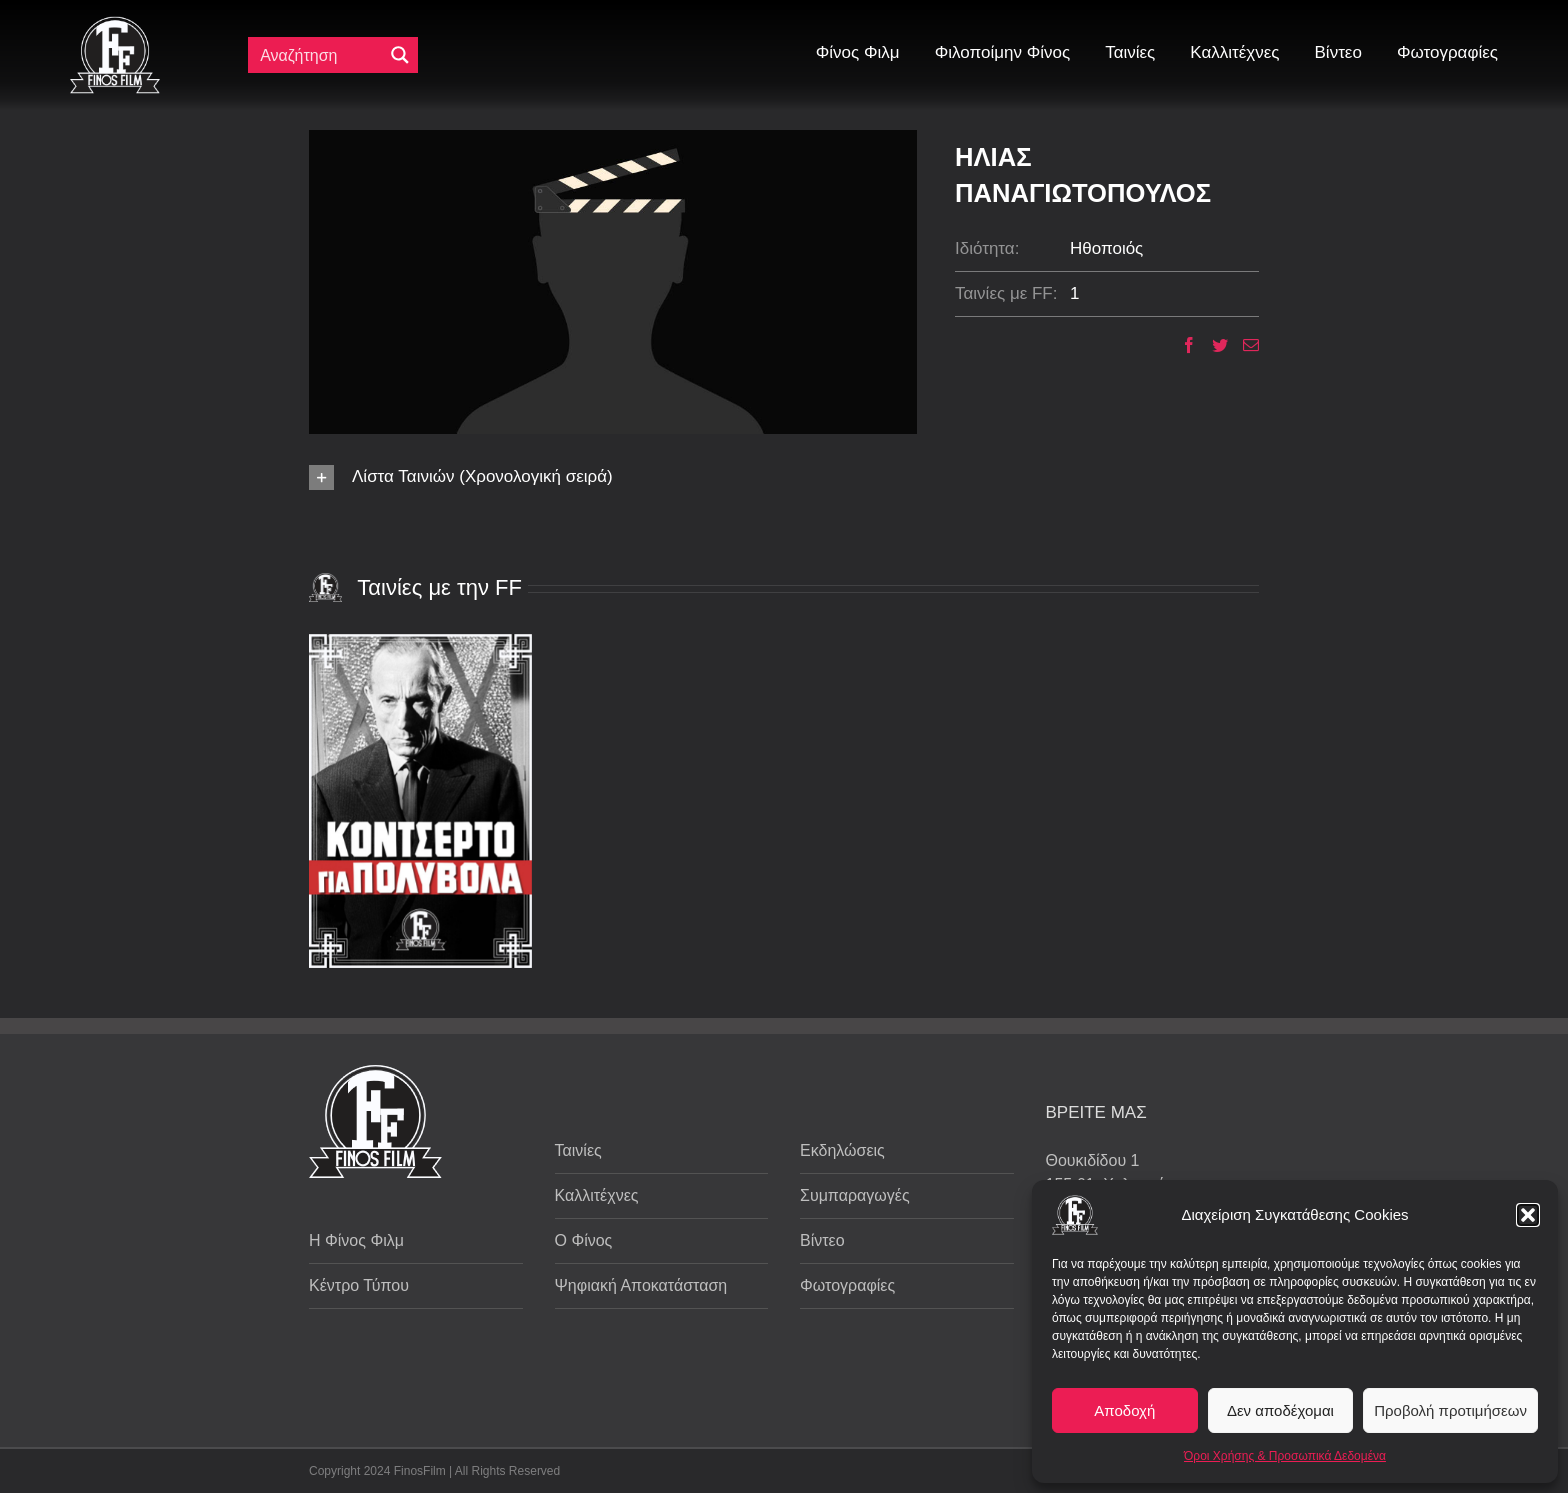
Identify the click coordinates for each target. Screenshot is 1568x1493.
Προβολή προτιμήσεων (1450, 1410)
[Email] (1243, 345)
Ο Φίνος (584, 1240)
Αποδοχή (1124, 1410)
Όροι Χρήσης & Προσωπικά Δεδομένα (1285, 1456)
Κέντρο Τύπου (359, 1285)
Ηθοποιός (1106, 248)
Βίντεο (822, 1240)
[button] (1528, 1215)
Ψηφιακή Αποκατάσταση (641, 1285)
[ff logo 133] (115, 24)
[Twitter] (1212, 345)
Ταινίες (578, 1150)
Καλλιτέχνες (597, 1195)
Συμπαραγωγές (855, 1195)
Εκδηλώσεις (842, 1150)
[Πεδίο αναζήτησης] (320, 55)
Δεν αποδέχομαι (1280, 1410)
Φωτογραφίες (847, 1285)
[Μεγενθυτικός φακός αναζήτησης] (400, 55)
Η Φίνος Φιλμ (356, 1240)
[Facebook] (1181, 345)
